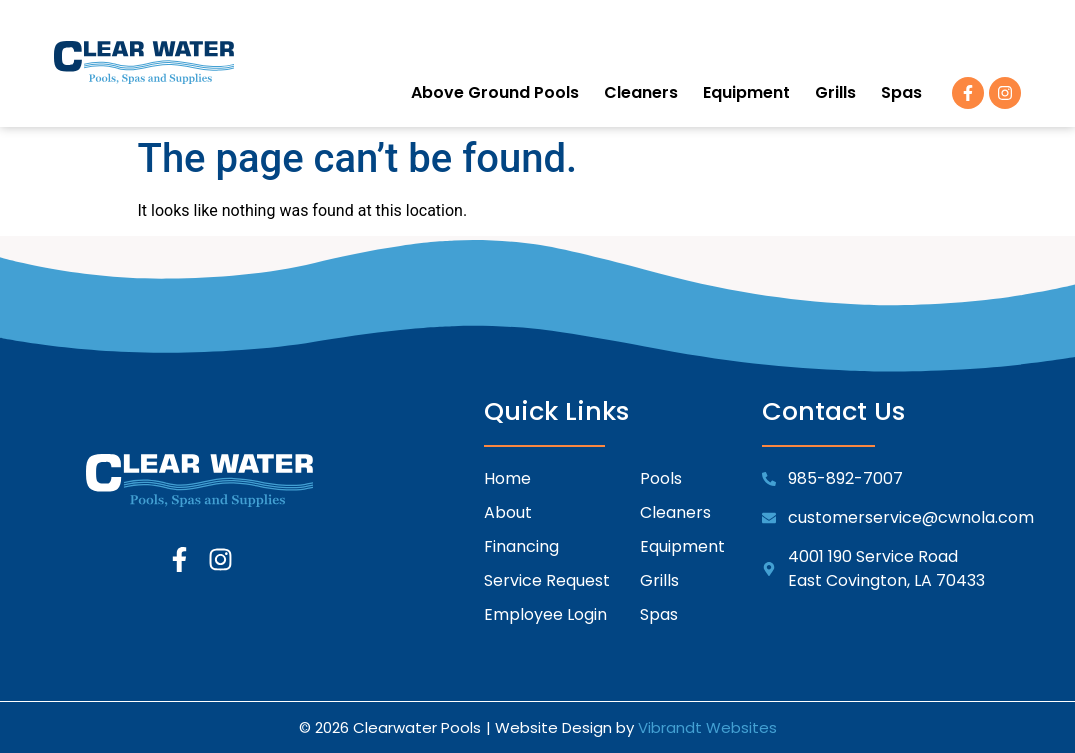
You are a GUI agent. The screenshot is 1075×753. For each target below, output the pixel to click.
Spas (901, 92)
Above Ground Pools (495, 92)
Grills (835, 92)
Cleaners (641, 92)
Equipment (746, 92)
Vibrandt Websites (707, 727)
